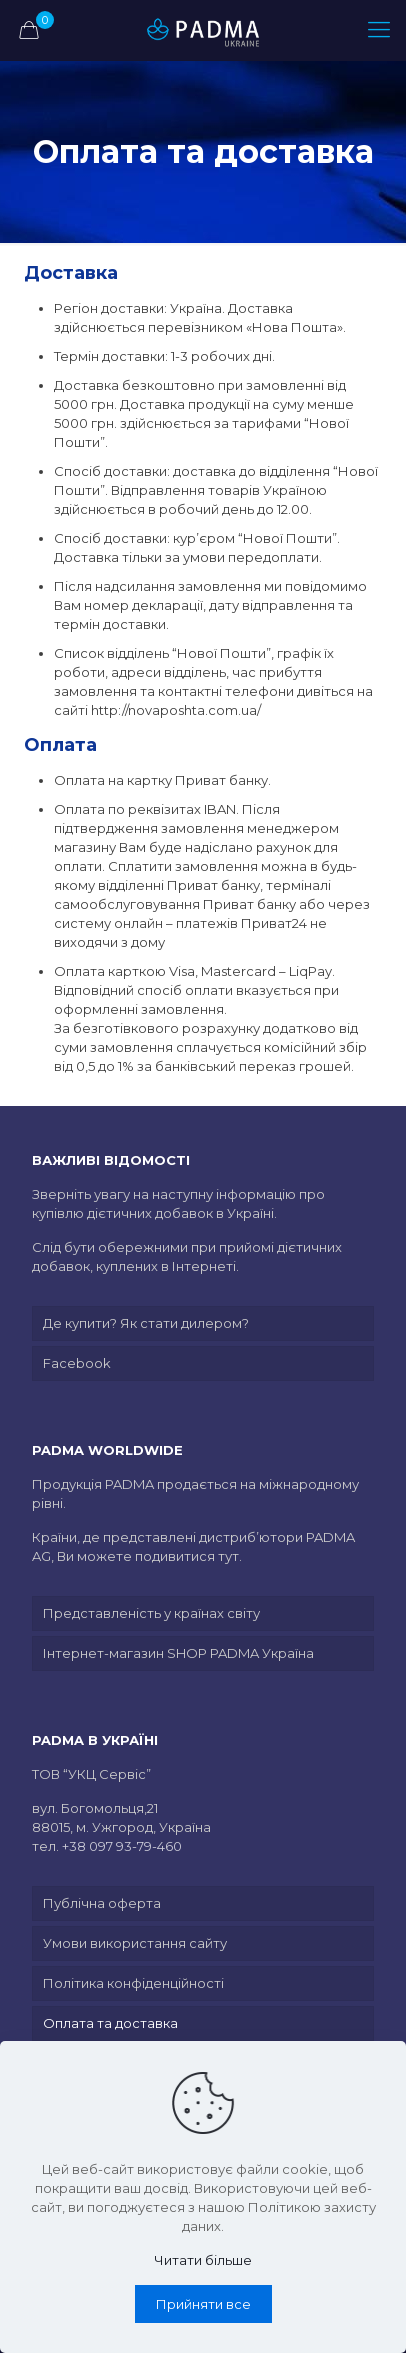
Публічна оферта (102, 1903)
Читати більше (203, 2260)
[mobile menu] (379, 30)
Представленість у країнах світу (151, 1613)
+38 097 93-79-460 (122, 1846)
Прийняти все (203, 2304)
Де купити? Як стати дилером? (146, 1323)
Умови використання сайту (135, 1943)
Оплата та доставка (110, 2023)
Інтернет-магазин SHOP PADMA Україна (178, 1653)
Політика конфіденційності (133, 1983)
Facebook (77, 1363)
